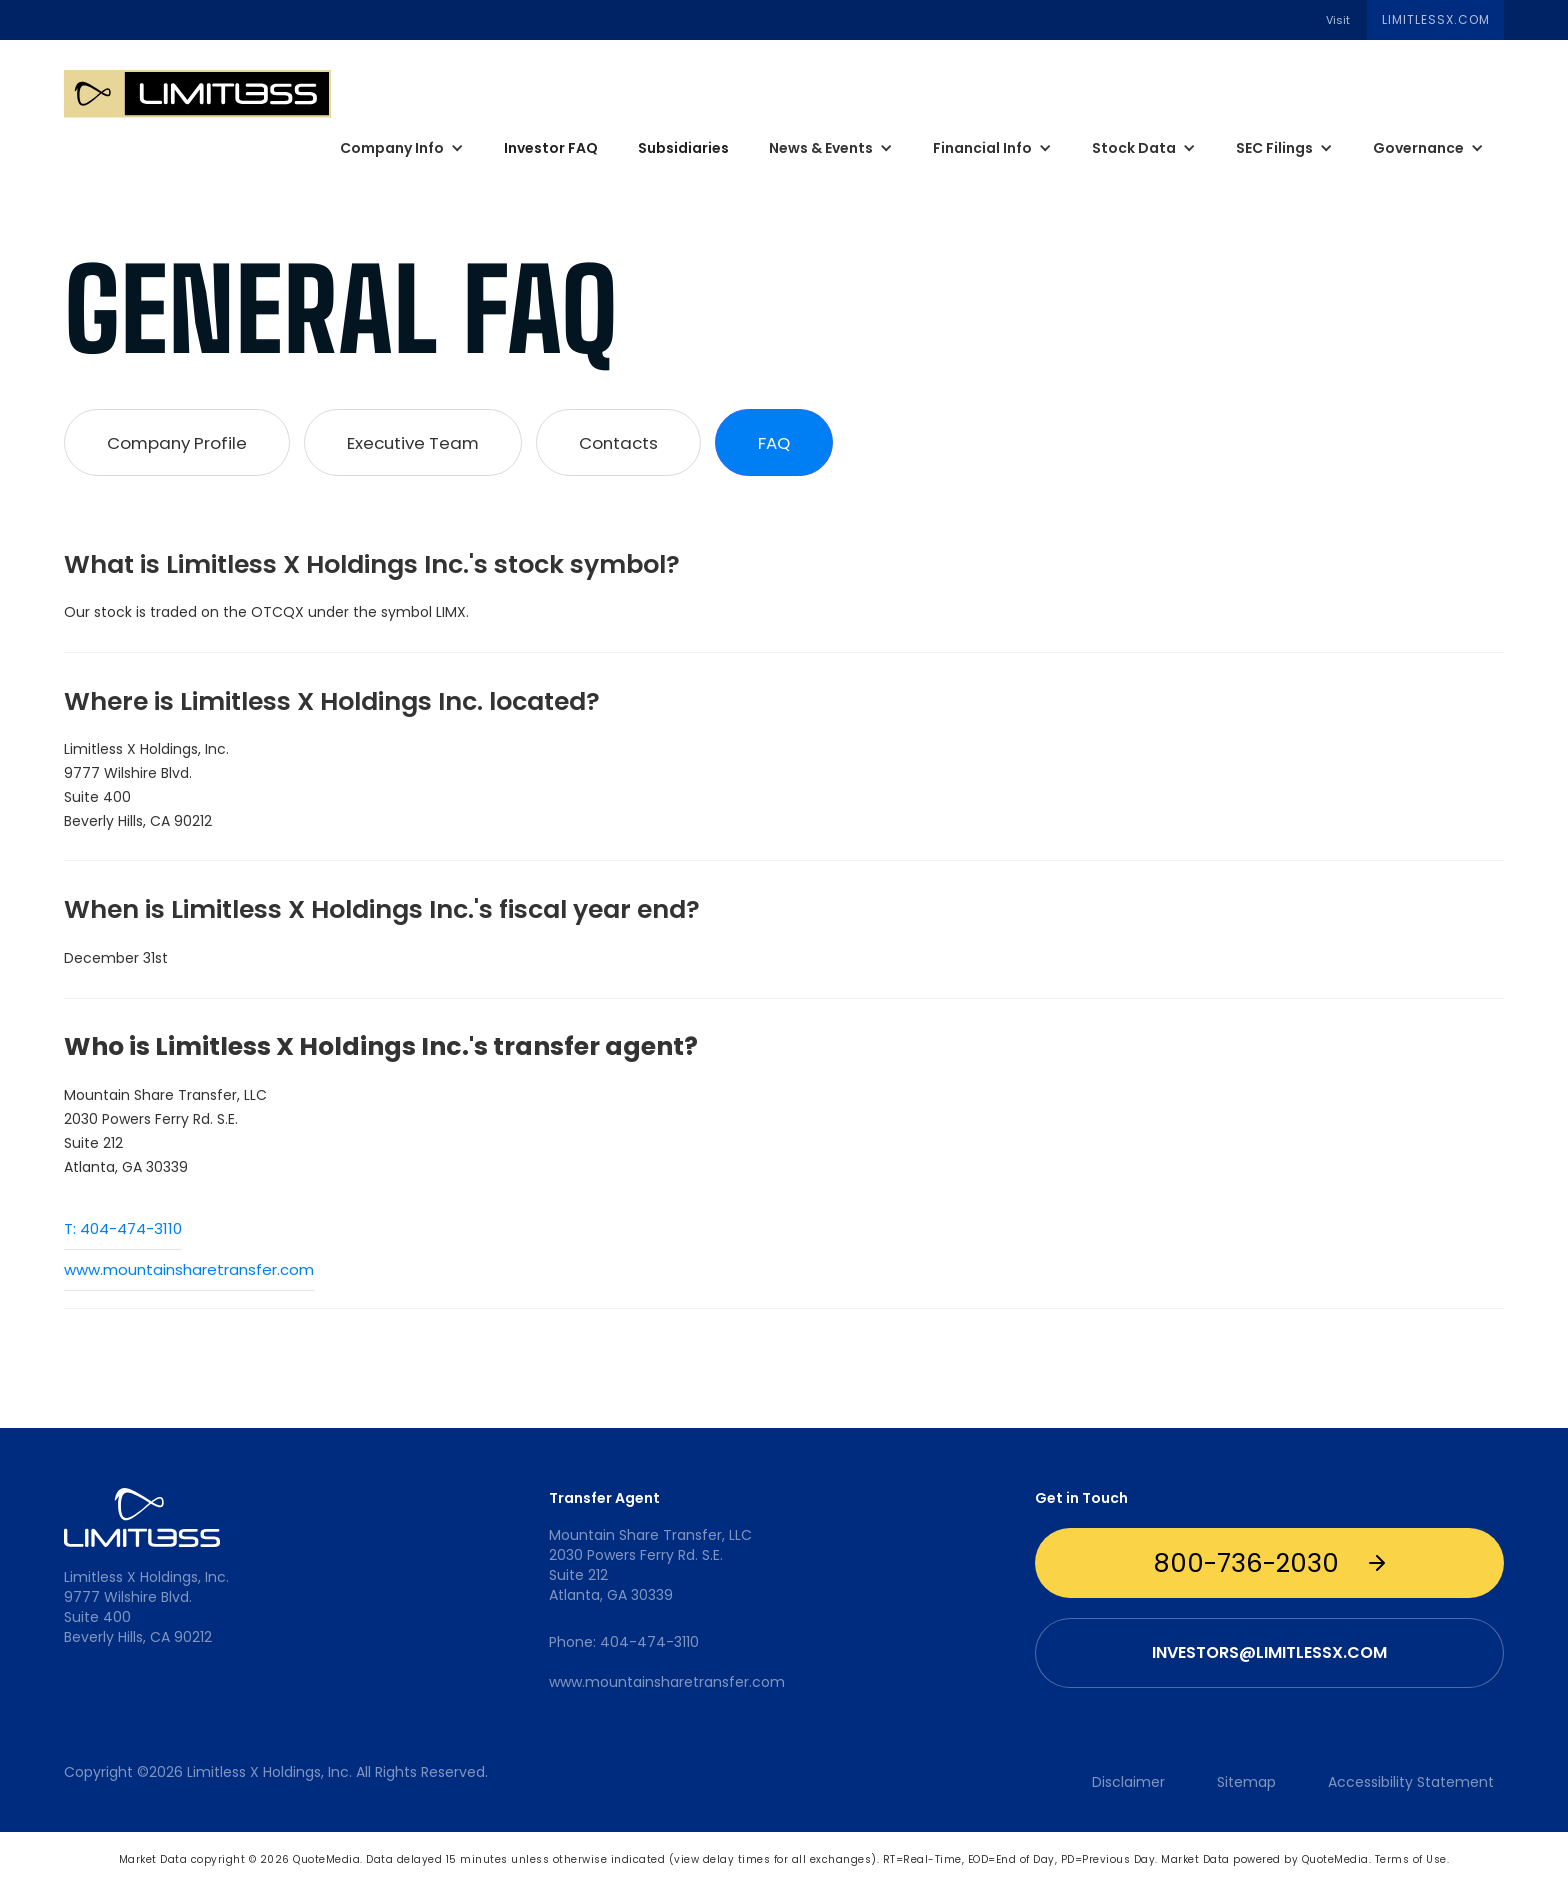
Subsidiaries (683, 148)
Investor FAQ (551, 148)
